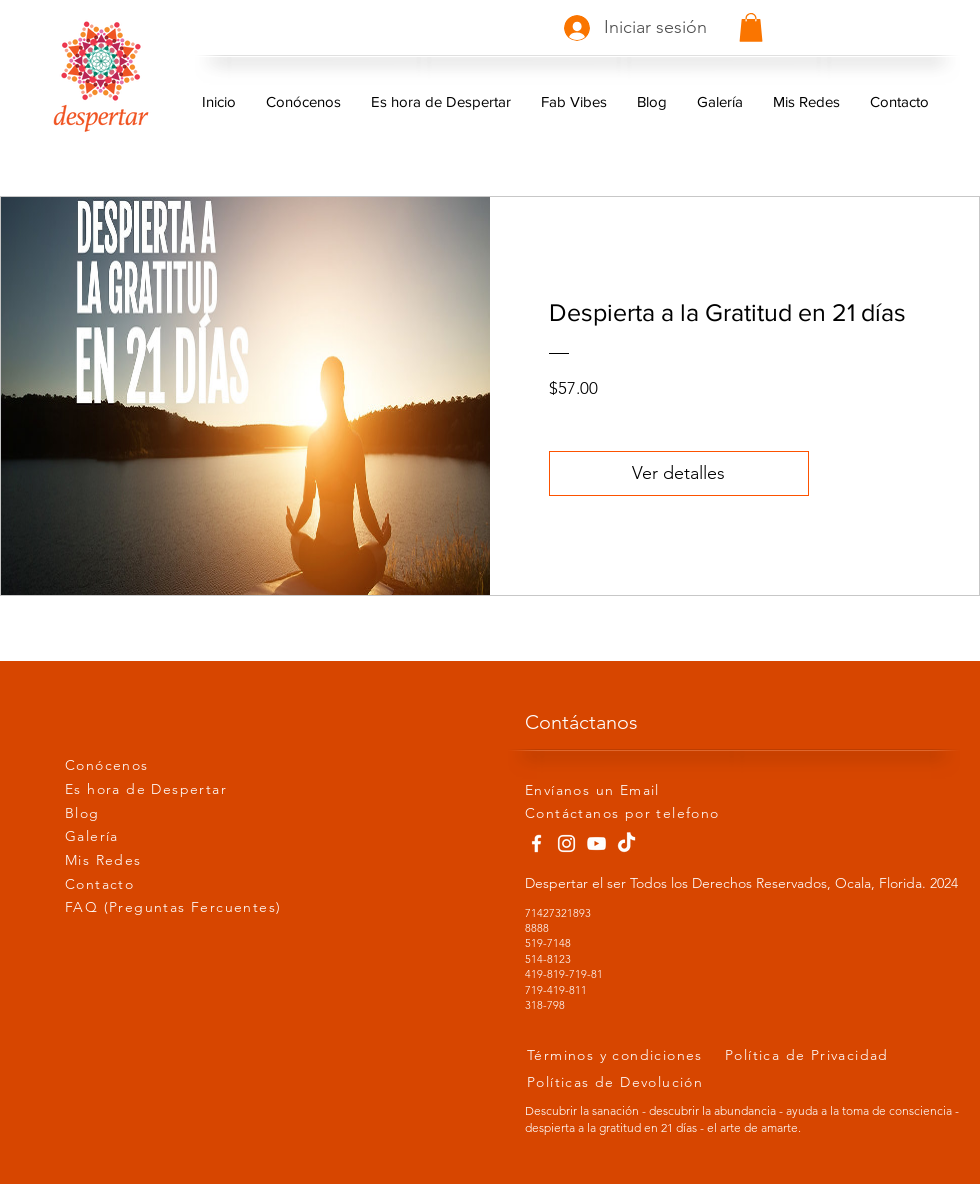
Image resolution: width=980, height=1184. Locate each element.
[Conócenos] (136, 765)
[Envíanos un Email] (596, 790)
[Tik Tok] (626, 843)
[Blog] (136, 813)
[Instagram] (566, 843)
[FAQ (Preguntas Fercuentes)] (195, 907)
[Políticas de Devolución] (642, 1081)
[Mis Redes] (136, 860)
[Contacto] (136, 884)
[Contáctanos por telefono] (634, 813)
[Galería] (136, 836)
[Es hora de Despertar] (174, 789)
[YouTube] (596, 843)
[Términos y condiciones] (623, 1054)
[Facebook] (536, 843)
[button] (751, 27)
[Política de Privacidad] (821, 1054)
